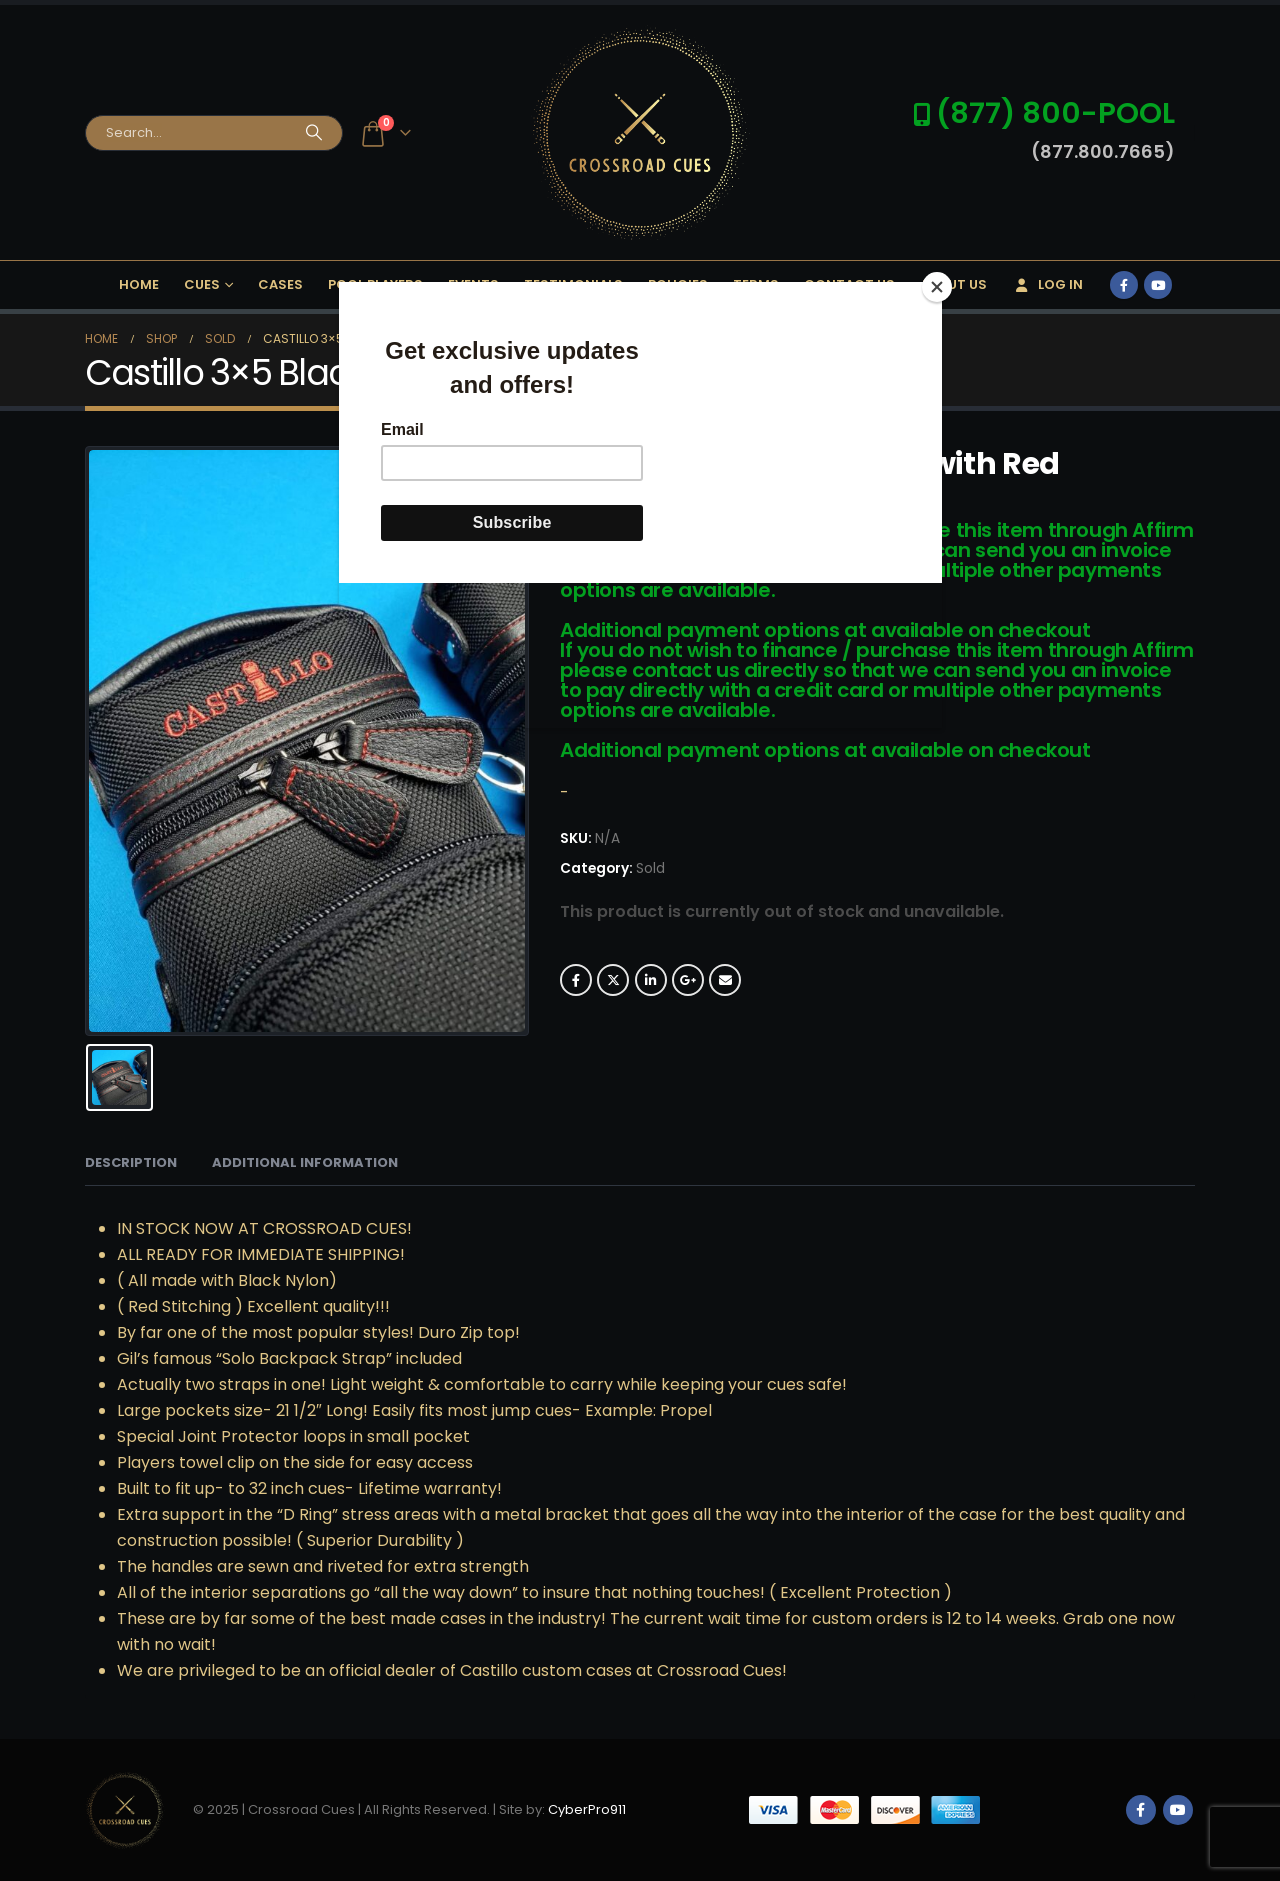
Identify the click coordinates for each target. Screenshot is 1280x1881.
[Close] (937, 287)
